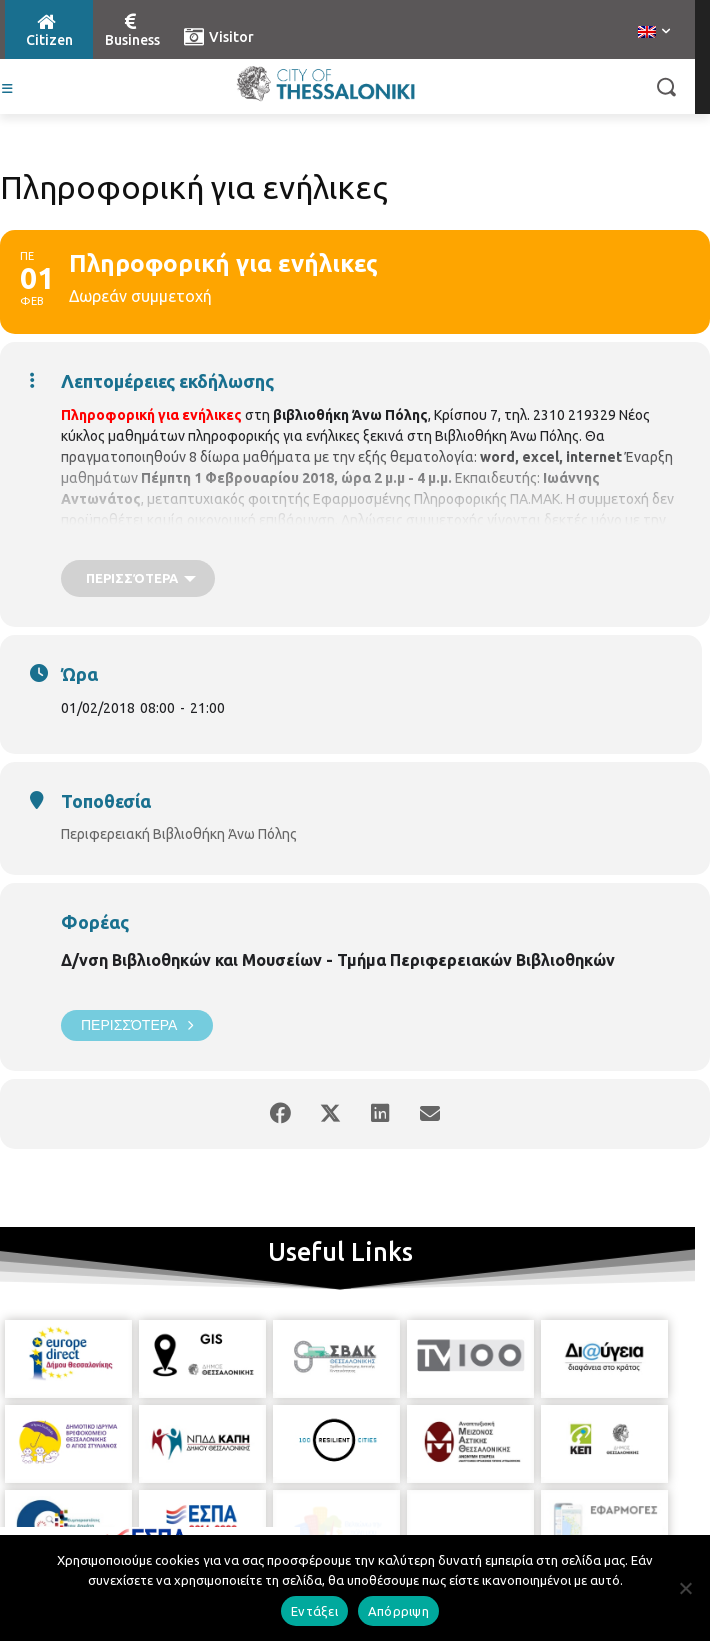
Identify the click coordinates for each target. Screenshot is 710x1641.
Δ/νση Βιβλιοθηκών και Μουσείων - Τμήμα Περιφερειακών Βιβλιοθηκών (338, 960)
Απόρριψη (398, 1611)
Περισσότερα (137, 1025)
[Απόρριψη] (685, 1588)
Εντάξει (314, 1611)
